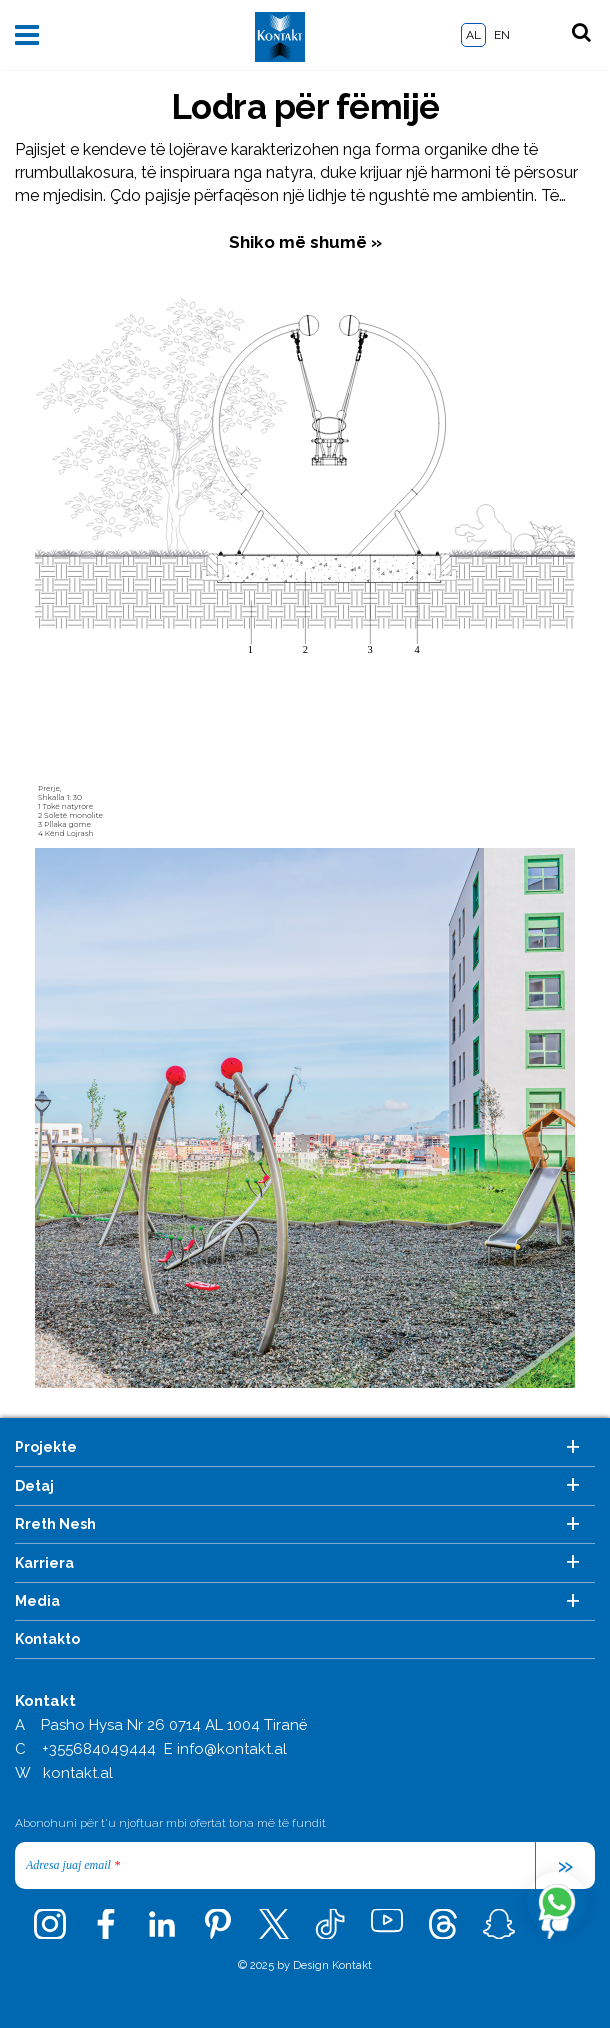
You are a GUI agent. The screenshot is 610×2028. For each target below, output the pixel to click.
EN (502, 35)
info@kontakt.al (232, 1749)
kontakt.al (78, 1773)
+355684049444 (99, 1749)
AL (473, 35)
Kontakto (47, 1639)
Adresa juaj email (73, 1865)
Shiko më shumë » (305, 242)
